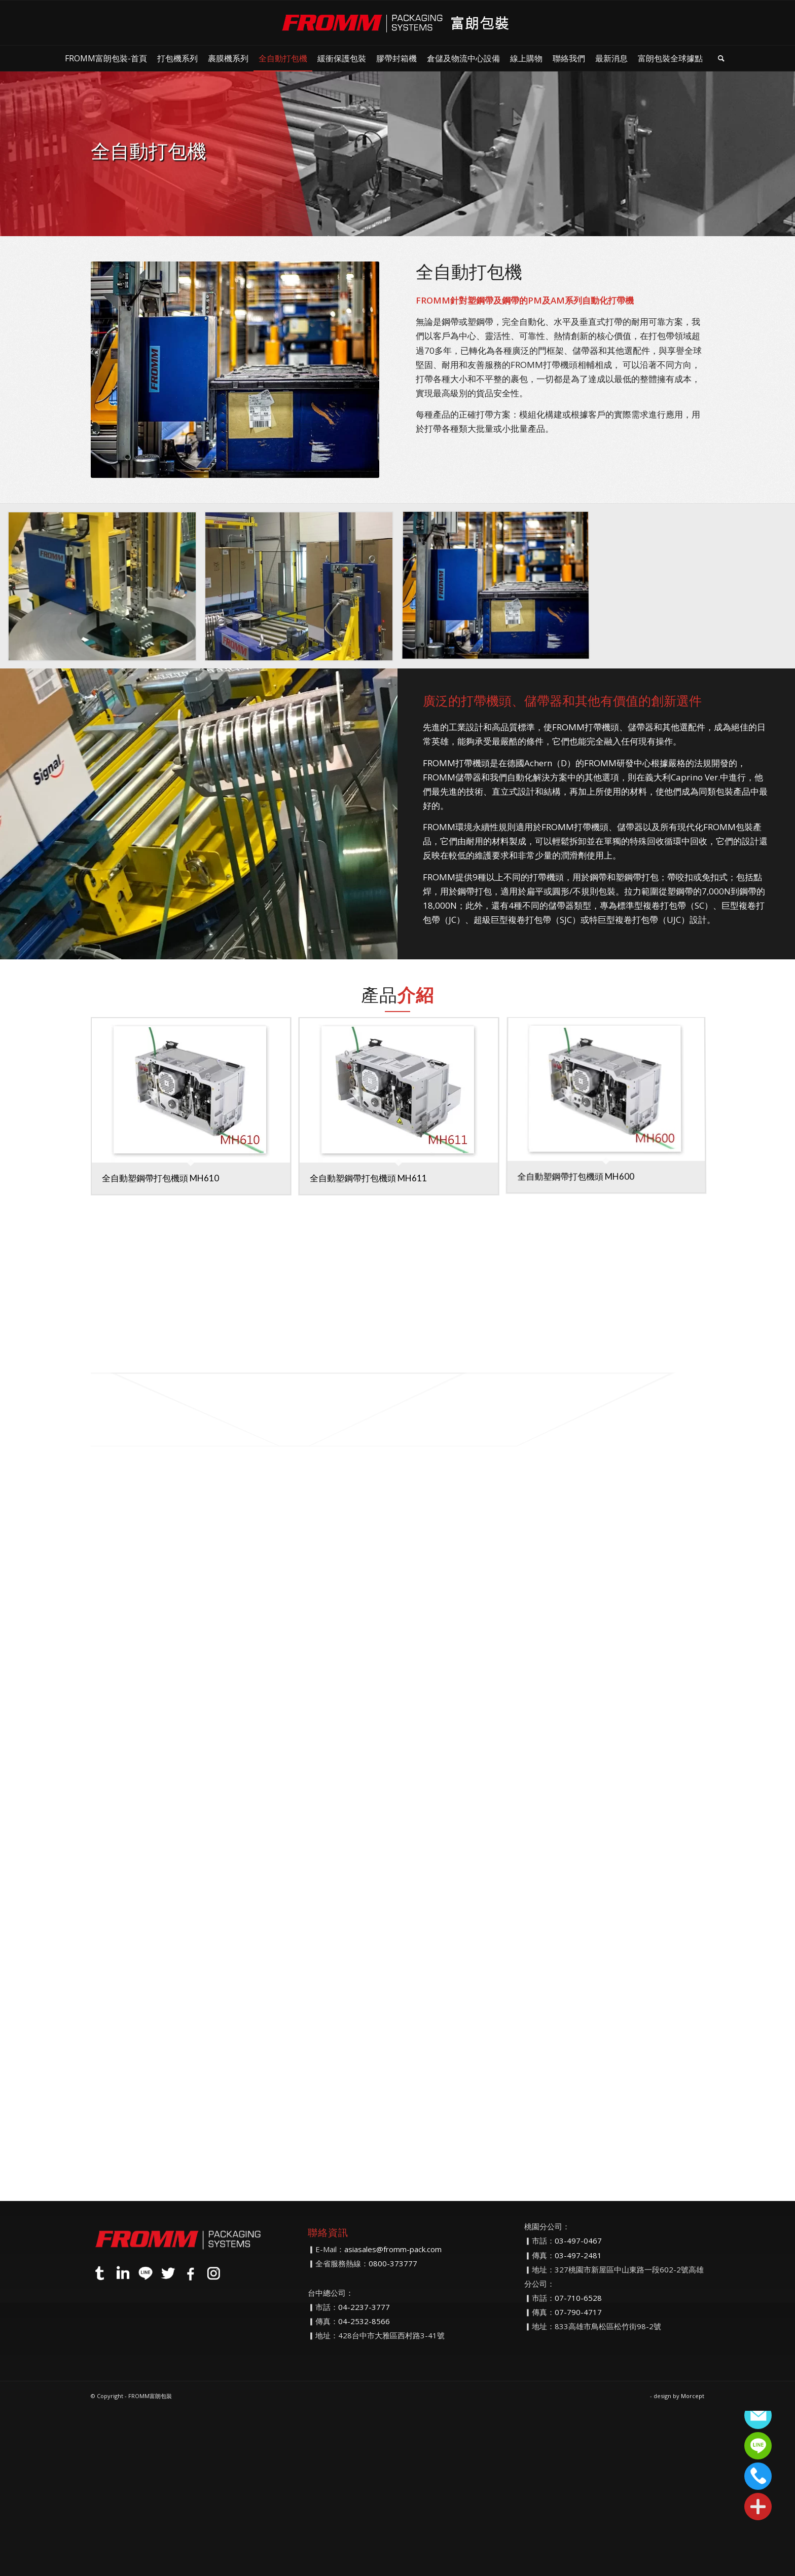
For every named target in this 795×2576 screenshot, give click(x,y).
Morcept (692, 2396)
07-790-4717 (578, 2312)
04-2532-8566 (364, 2321)
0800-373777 (393, 2263)
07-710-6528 (578, 2298)
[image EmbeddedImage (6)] (106, 590)
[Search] (721, 58)
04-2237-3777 (364, 2307)
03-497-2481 (578, 2255)
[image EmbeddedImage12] (302, 590)
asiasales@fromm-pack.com (393, 2249)
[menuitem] (106, 58)
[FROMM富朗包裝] (397, 23)
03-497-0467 (578, 2240)
